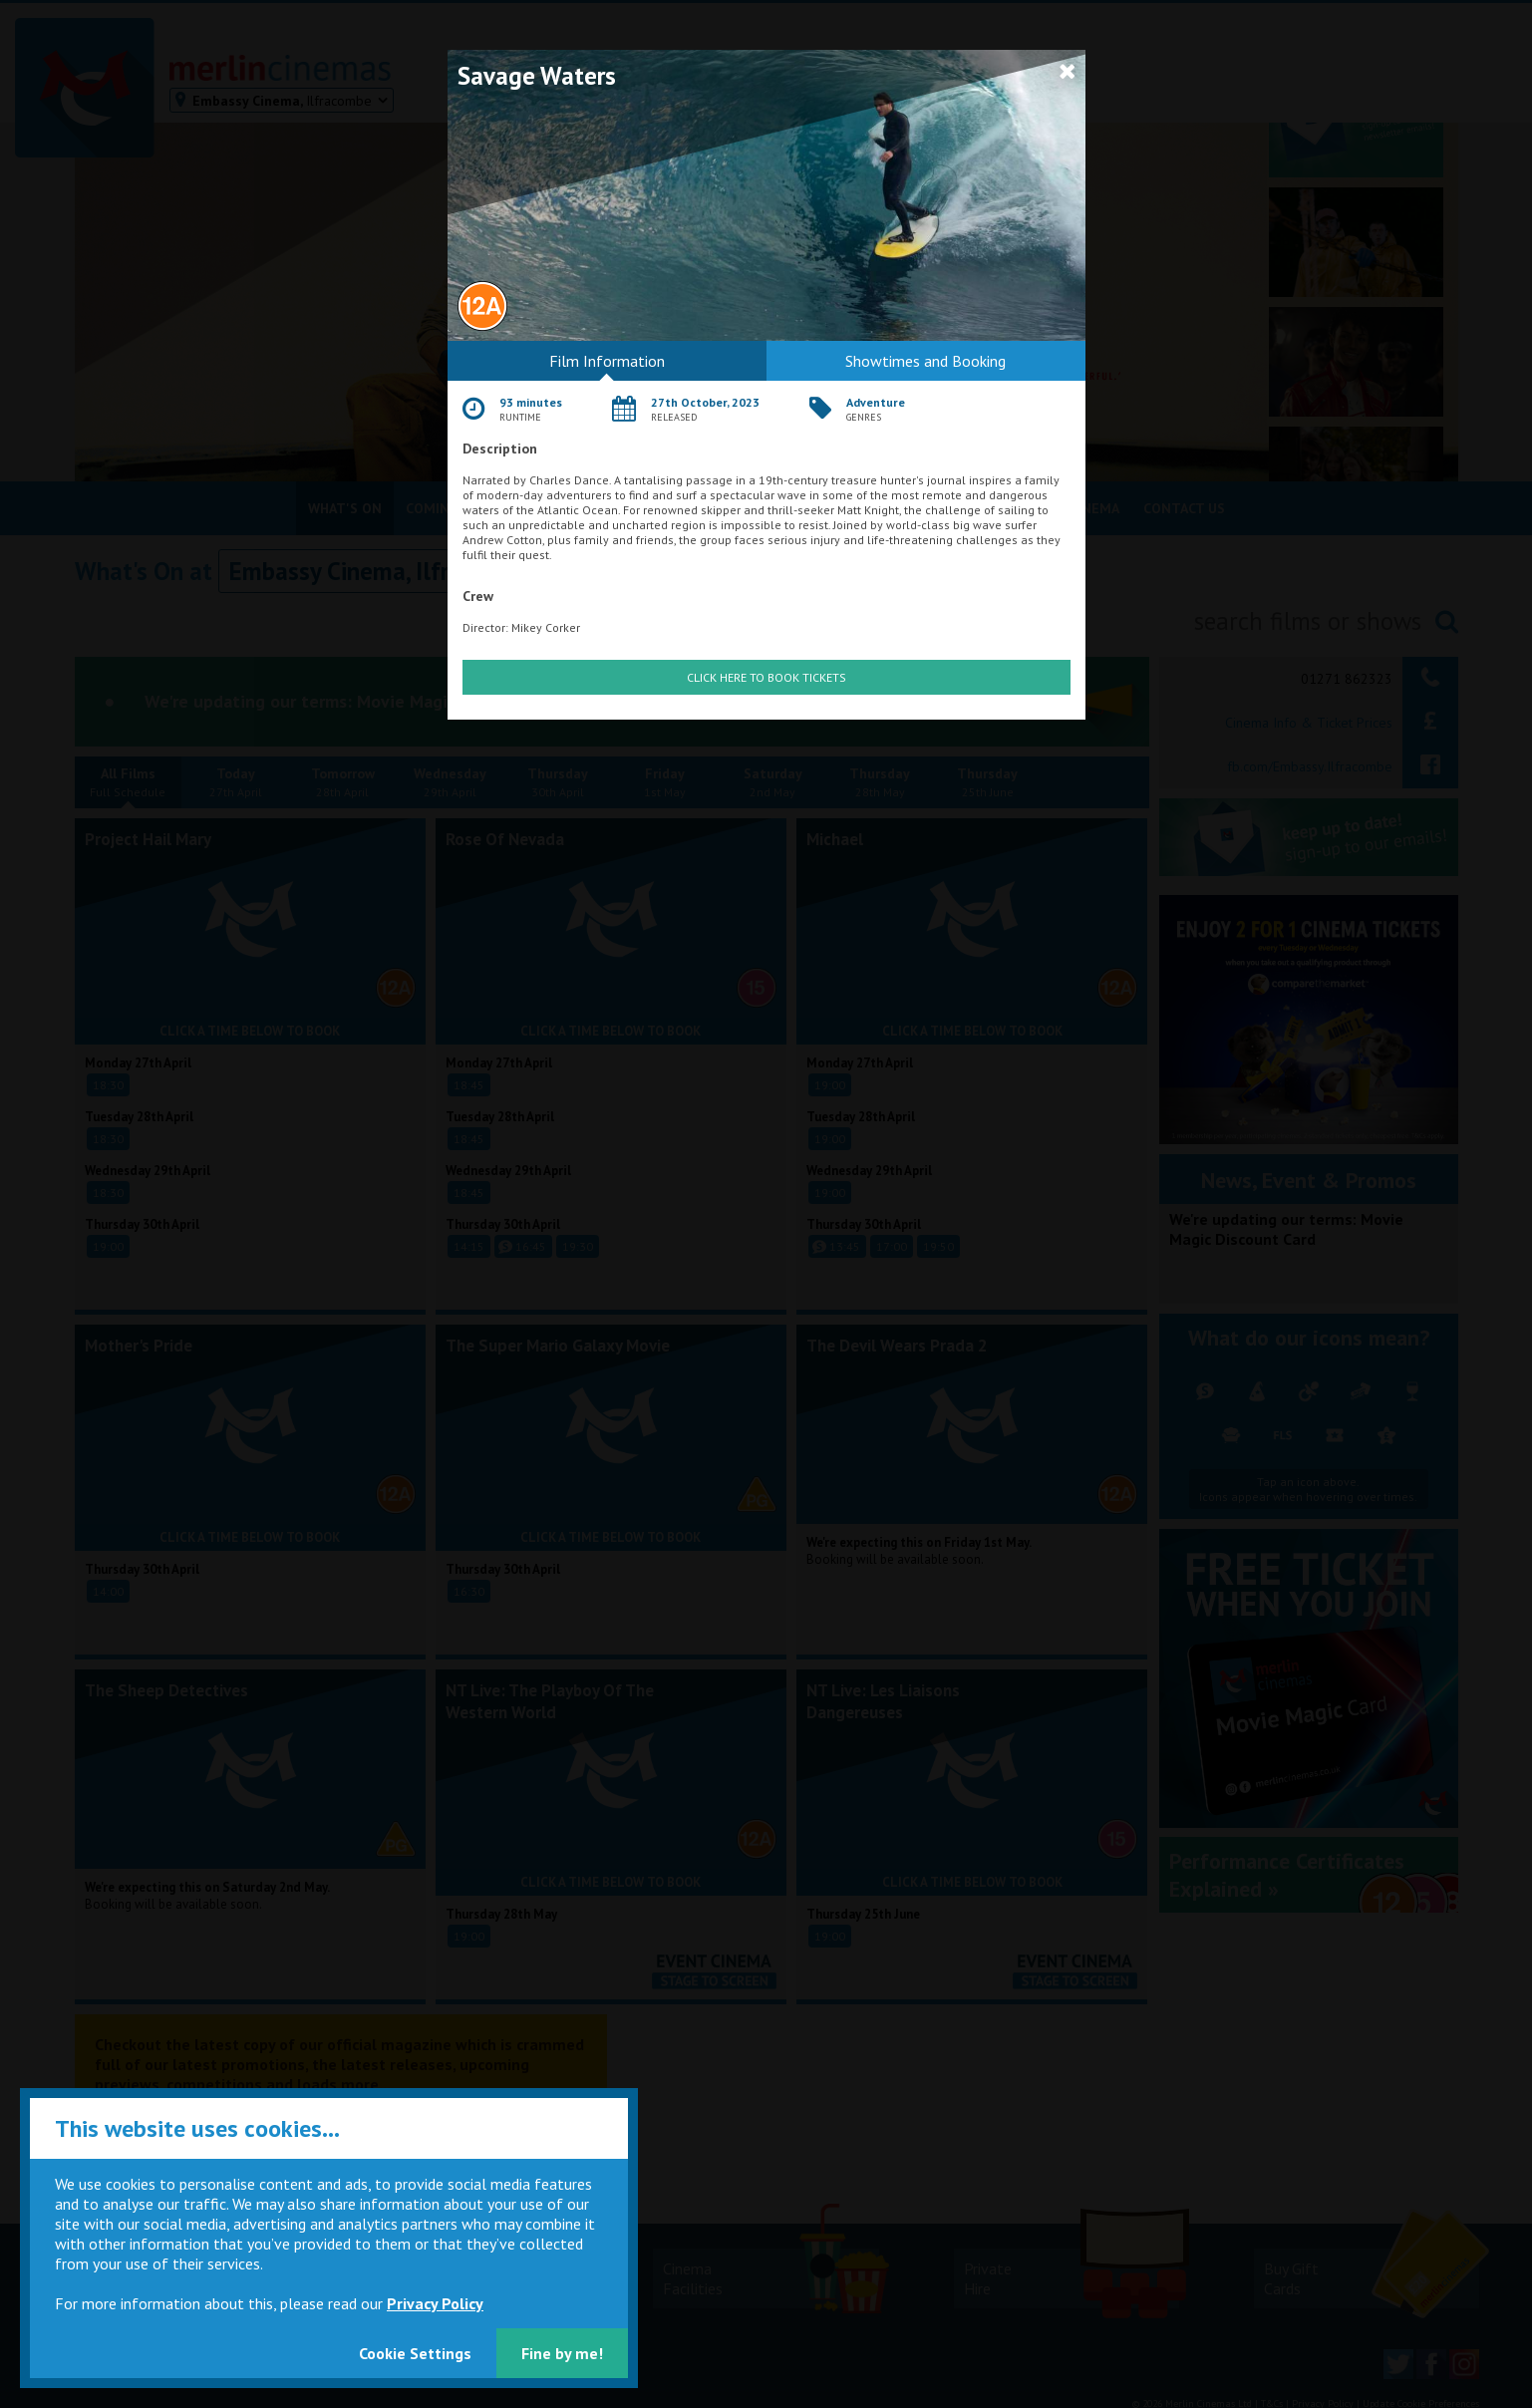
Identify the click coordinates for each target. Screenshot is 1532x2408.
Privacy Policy (435, 2303)
